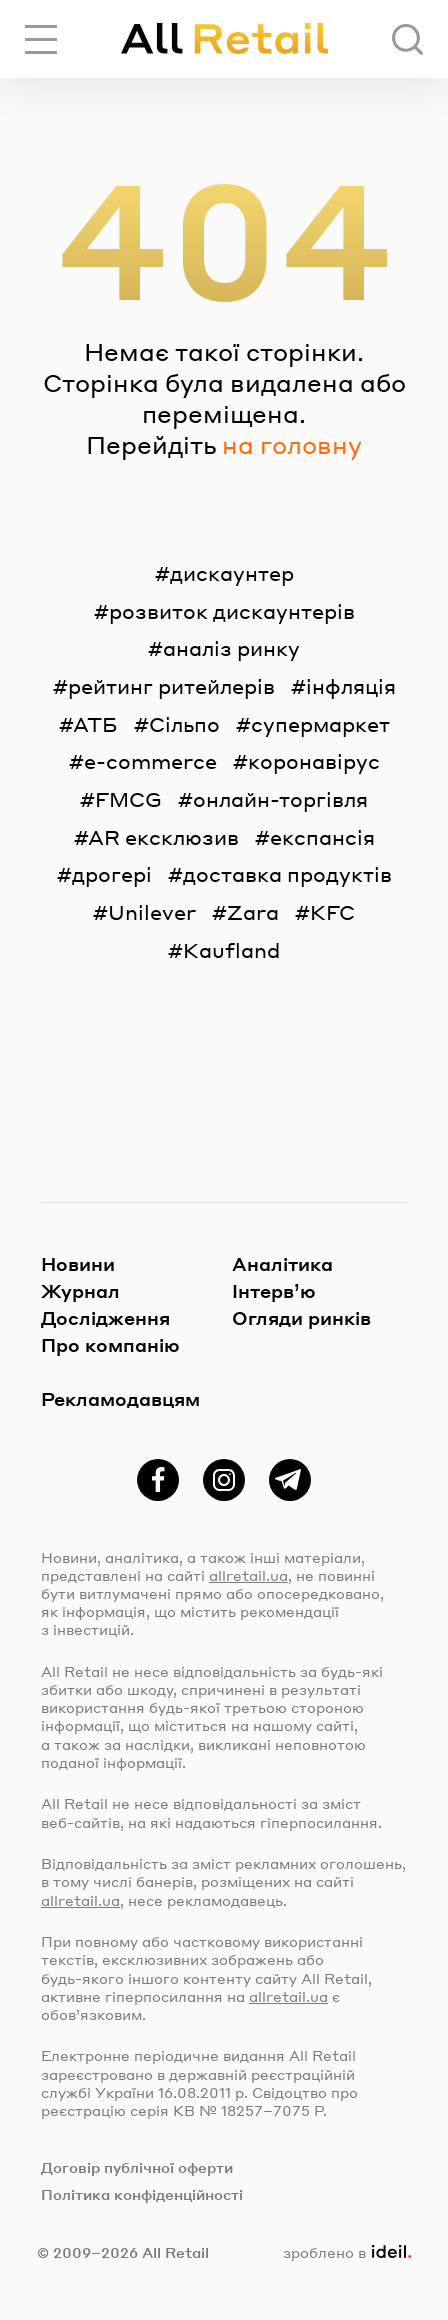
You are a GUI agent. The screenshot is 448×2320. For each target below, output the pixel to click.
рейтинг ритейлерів (171, 686)
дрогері (112, 874)
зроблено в (347, 2252)
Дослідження (105, 1317)
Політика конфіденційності (142, 2194)
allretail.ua (248, 1575)
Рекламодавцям (120, 1398)
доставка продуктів (287, 874)
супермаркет (320, 724)
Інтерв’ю (274, 1290)
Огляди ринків (301, 1317)
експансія (322, 837)
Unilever (152, 912)
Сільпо (184, 724)
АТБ (95, 724)
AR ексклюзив (163, 837)
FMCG (128, 799)
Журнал (80, 1290)
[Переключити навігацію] (41, 39)
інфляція (351, 686)
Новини (78, 1263)
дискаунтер (232, 573)
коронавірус (314, 761)
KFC (332, 912)
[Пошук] (407, 39)
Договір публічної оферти (137, 2167)
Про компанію (110, 1344)
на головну (292, 444)
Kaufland (231, 950)
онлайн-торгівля (280, 799)
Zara (253, 912)
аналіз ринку (231, 648)
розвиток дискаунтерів (232, 611)
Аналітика (282, 1263)
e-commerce (150, 761)
